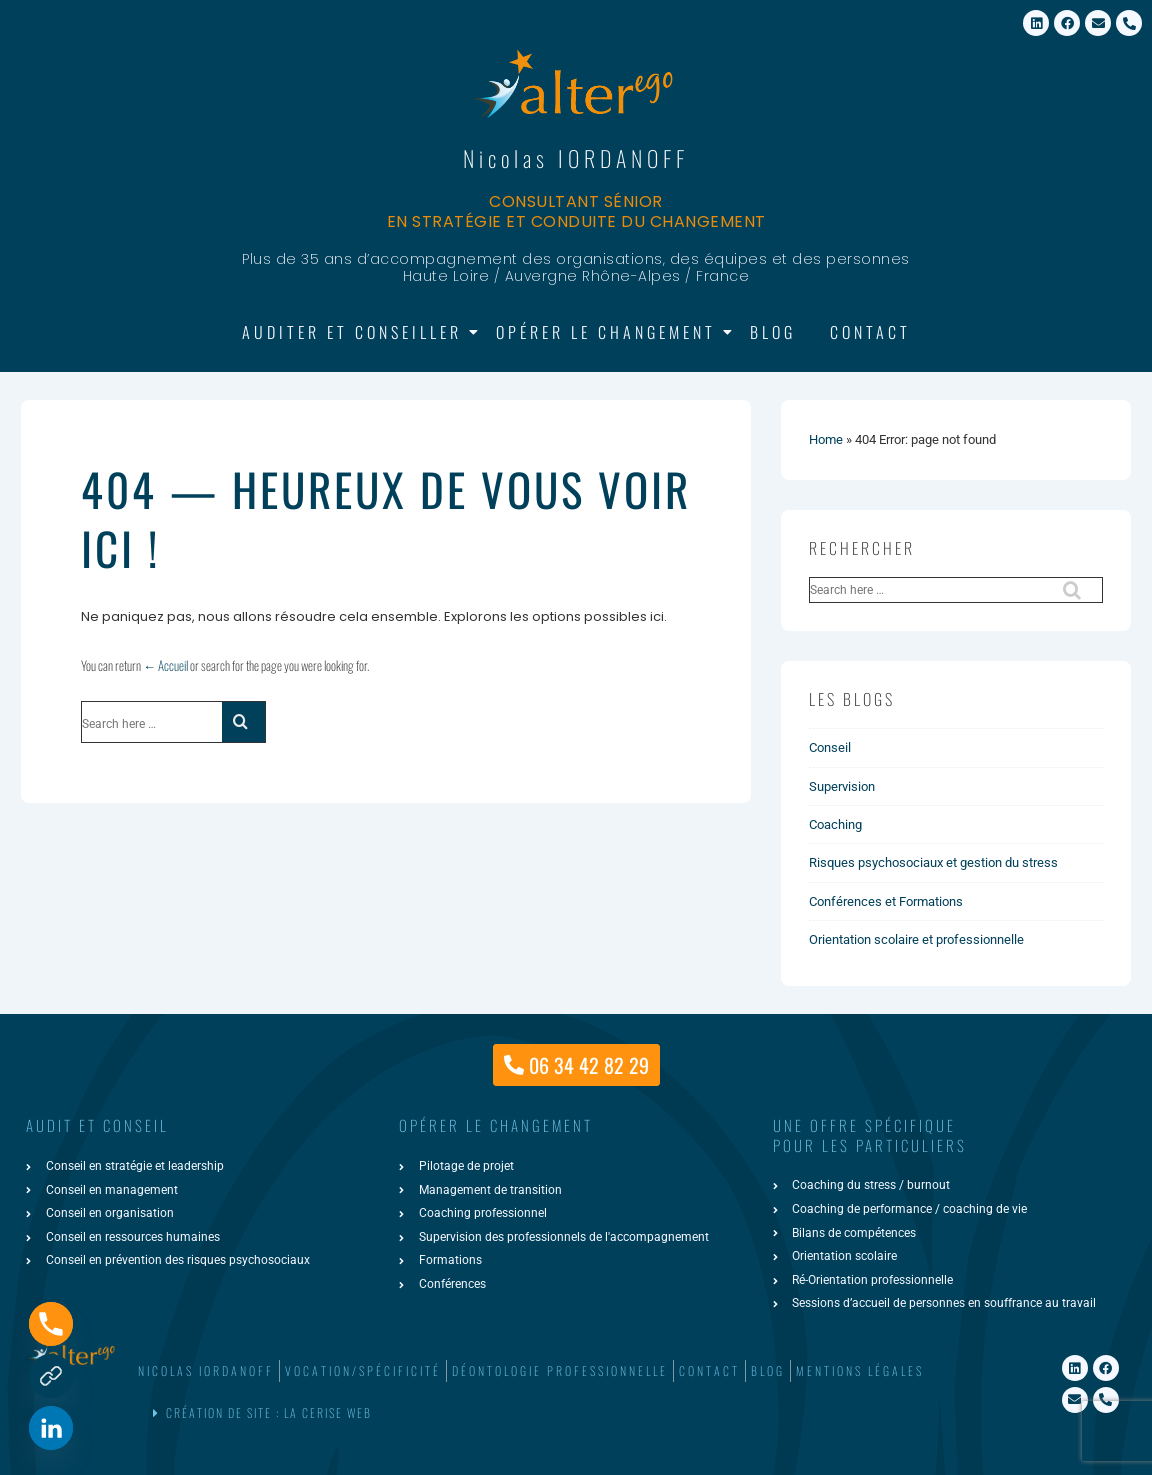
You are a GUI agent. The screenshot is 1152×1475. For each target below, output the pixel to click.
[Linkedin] (51, 1428)
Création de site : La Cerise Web (269, 1412)
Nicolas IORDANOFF (576, 158)
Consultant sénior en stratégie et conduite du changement (576, 211)
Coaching (835, 824)
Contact (870, 332)
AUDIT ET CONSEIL (97, 1125)
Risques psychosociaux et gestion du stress (933, 862)
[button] (572, 1413)
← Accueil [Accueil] (165, 665)
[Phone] (51, 1324)
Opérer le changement (609, 332)
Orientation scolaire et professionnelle (916, 939)
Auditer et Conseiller (355, 332)
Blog (773, 332)
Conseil (830, 747)
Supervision (842, 786)
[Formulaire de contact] (51, 1376)
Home (826, 439)
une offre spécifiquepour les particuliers (870, 1135)
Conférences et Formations (886, 901)
